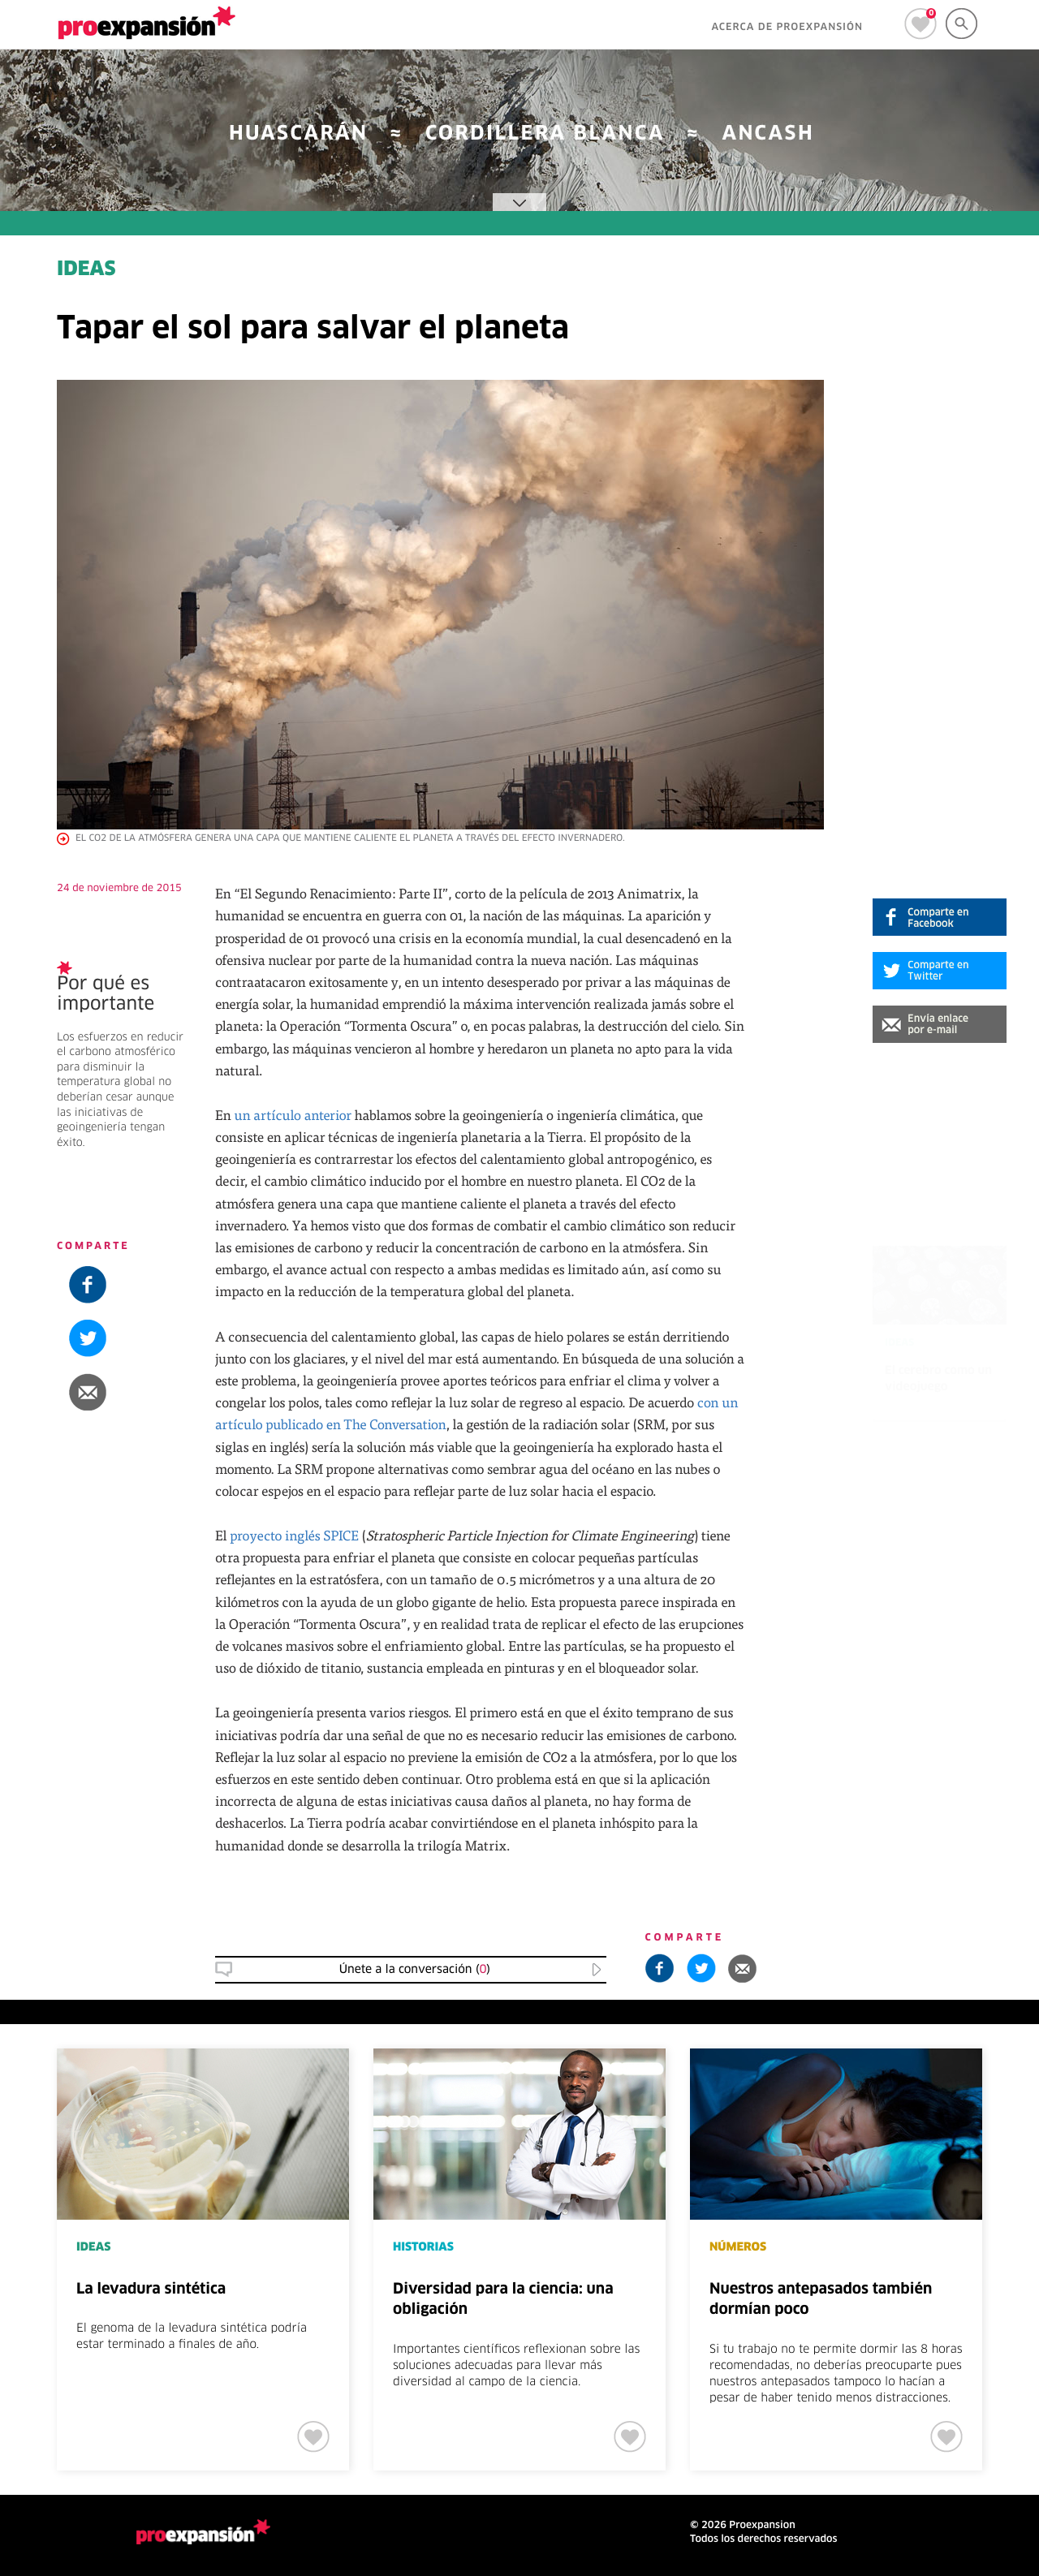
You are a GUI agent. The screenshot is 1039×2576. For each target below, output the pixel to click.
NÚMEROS (737, 2247)
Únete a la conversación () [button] (414, 1969)
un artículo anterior (292, 1114)
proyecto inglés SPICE (294, 1535)
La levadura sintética (151, 2289)
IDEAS (86, 270)
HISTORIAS (423, 2247)
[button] (940, 1024)
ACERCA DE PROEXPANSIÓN (787, 27)
